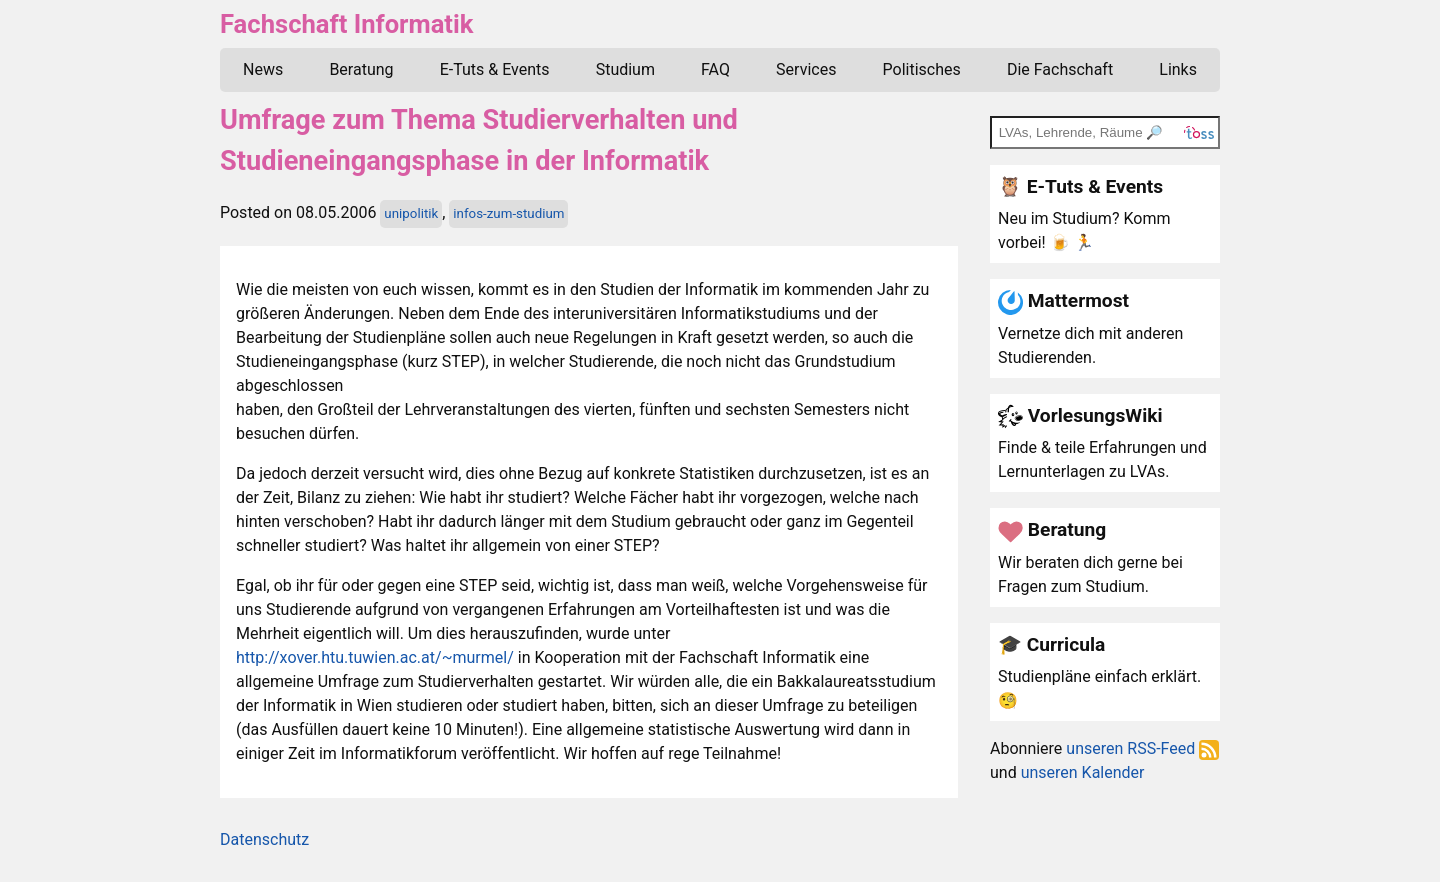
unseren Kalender (1083, 772)
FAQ (715, 69)
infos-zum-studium (508, 213)
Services (806, 69)
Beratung (361, 69)
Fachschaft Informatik (346, 24)
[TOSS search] (1105, 132)
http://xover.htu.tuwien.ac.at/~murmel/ (375, 657)
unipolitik (411, 213)
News (263, 69)
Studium (625, 69)
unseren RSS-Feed (1142, 748)
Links (1178, 69)
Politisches (922, 69)
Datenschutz (264, 839)
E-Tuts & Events (495, 69)
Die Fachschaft (1060, 69)
